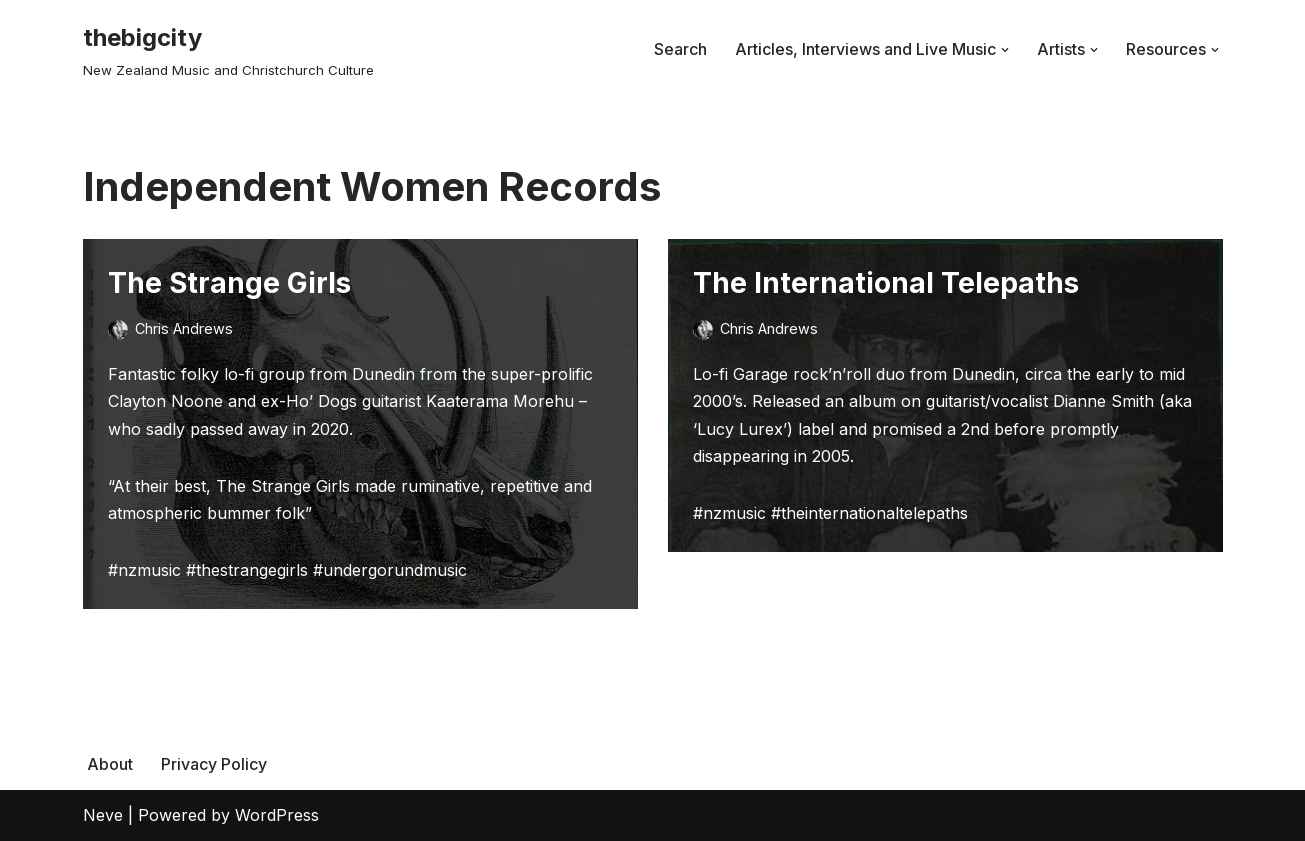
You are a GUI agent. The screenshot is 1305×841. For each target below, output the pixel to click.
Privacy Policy (214, 764)
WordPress (277, 815)
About (110, 764)
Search (680, 49)
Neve (103, 815)
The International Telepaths (886, 283)
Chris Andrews (184, 328)
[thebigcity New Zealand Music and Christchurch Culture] (228, 49)
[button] (1005, 50)
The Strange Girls (229, 283)
